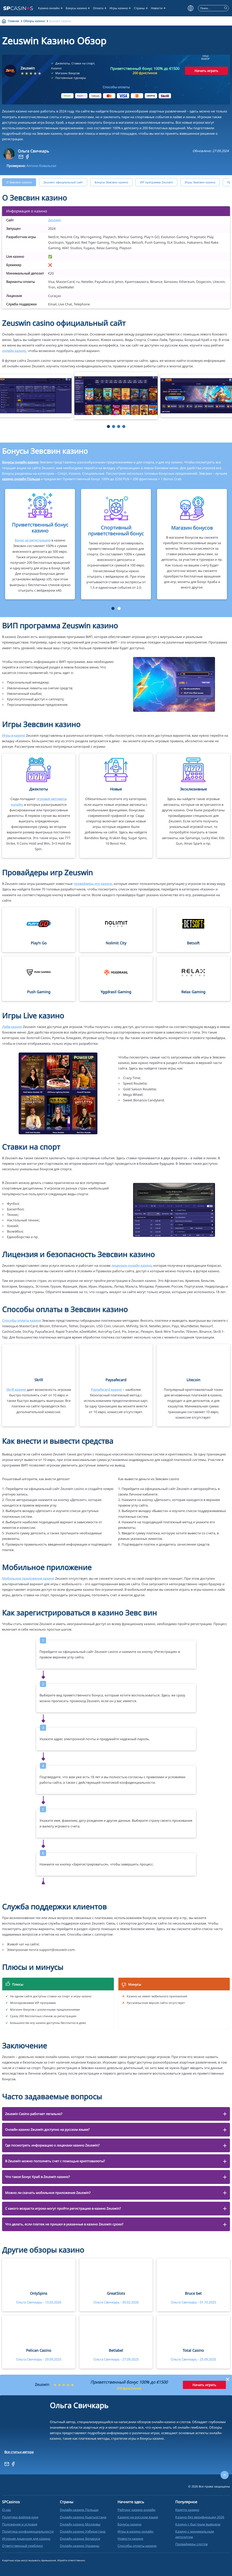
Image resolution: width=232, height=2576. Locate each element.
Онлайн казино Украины (79, 2545)
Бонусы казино (76, 8)
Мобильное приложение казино (28, 1578)
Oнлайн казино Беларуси (80, 2538)
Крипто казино (187, 2510)
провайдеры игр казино (93, 883)
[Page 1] (112, 608)
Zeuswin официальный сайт (63, 182)
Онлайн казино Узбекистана (82, 2531)
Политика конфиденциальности (28, 2531)
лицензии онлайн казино (131, 1265)
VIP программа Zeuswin (156, 182)
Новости (157, 8)
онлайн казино (14, 351)
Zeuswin (54, 220)
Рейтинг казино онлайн (136, 2510)
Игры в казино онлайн (135, 2531)
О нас (6, 2510)
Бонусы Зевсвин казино (111, 182)
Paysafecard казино (106, 1389)
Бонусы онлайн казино (20, 462)
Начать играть (206, 70)
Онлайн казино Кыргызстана (83, 2517)
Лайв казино (12, 1027)
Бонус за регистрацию (33, 540)
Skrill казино (16, 1389)
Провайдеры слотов (191, 2544)
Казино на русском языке (138, 2517)
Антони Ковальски (41, 166)
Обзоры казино (34, 21)
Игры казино (119, 8)
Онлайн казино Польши (79, 2510)
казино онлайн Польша (21, 479)
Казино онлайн (49, 8)
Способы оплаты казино (21, 1320)
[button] (108, 426)
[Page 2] (119, 608)
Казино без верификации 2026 (199, 2517)
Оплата (98, 8)
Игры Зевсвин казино (200, 182)
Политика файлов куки (20, 2517)
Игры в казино (13, 735)
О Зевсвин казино (19, 182)
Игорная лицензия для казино (26, 2538)
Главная (13, 21)
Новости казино (130, 2538)
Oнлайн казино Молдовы (80, 2524)
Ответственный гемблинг (22, 2545)
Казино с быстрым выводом (197, 2524)
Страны (139, 8)
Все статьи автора (19, 2452)
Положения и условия (19, 2524)
